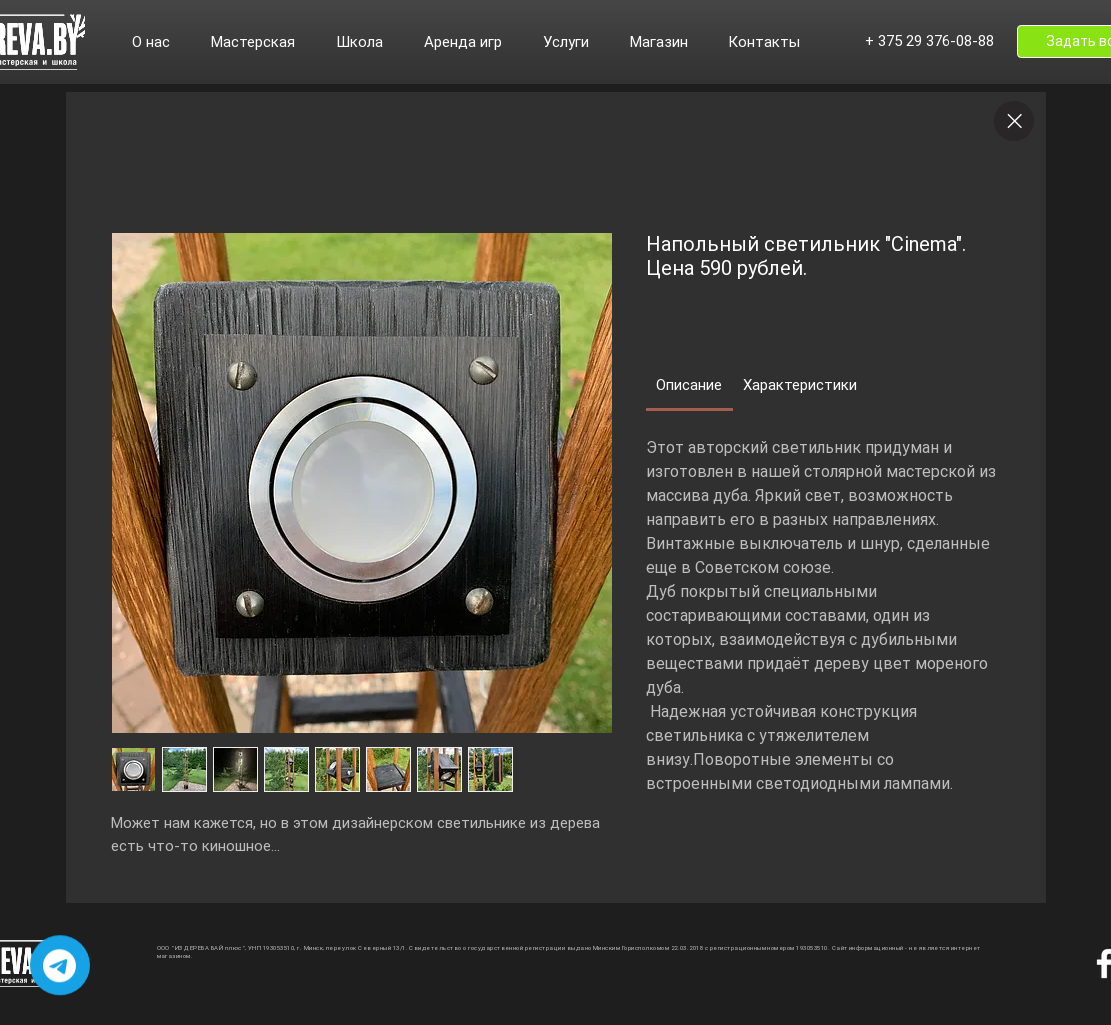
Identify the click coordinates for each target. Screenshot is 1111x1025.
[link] (689, 385)
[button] (161, 42)
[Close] (1014, 121)
